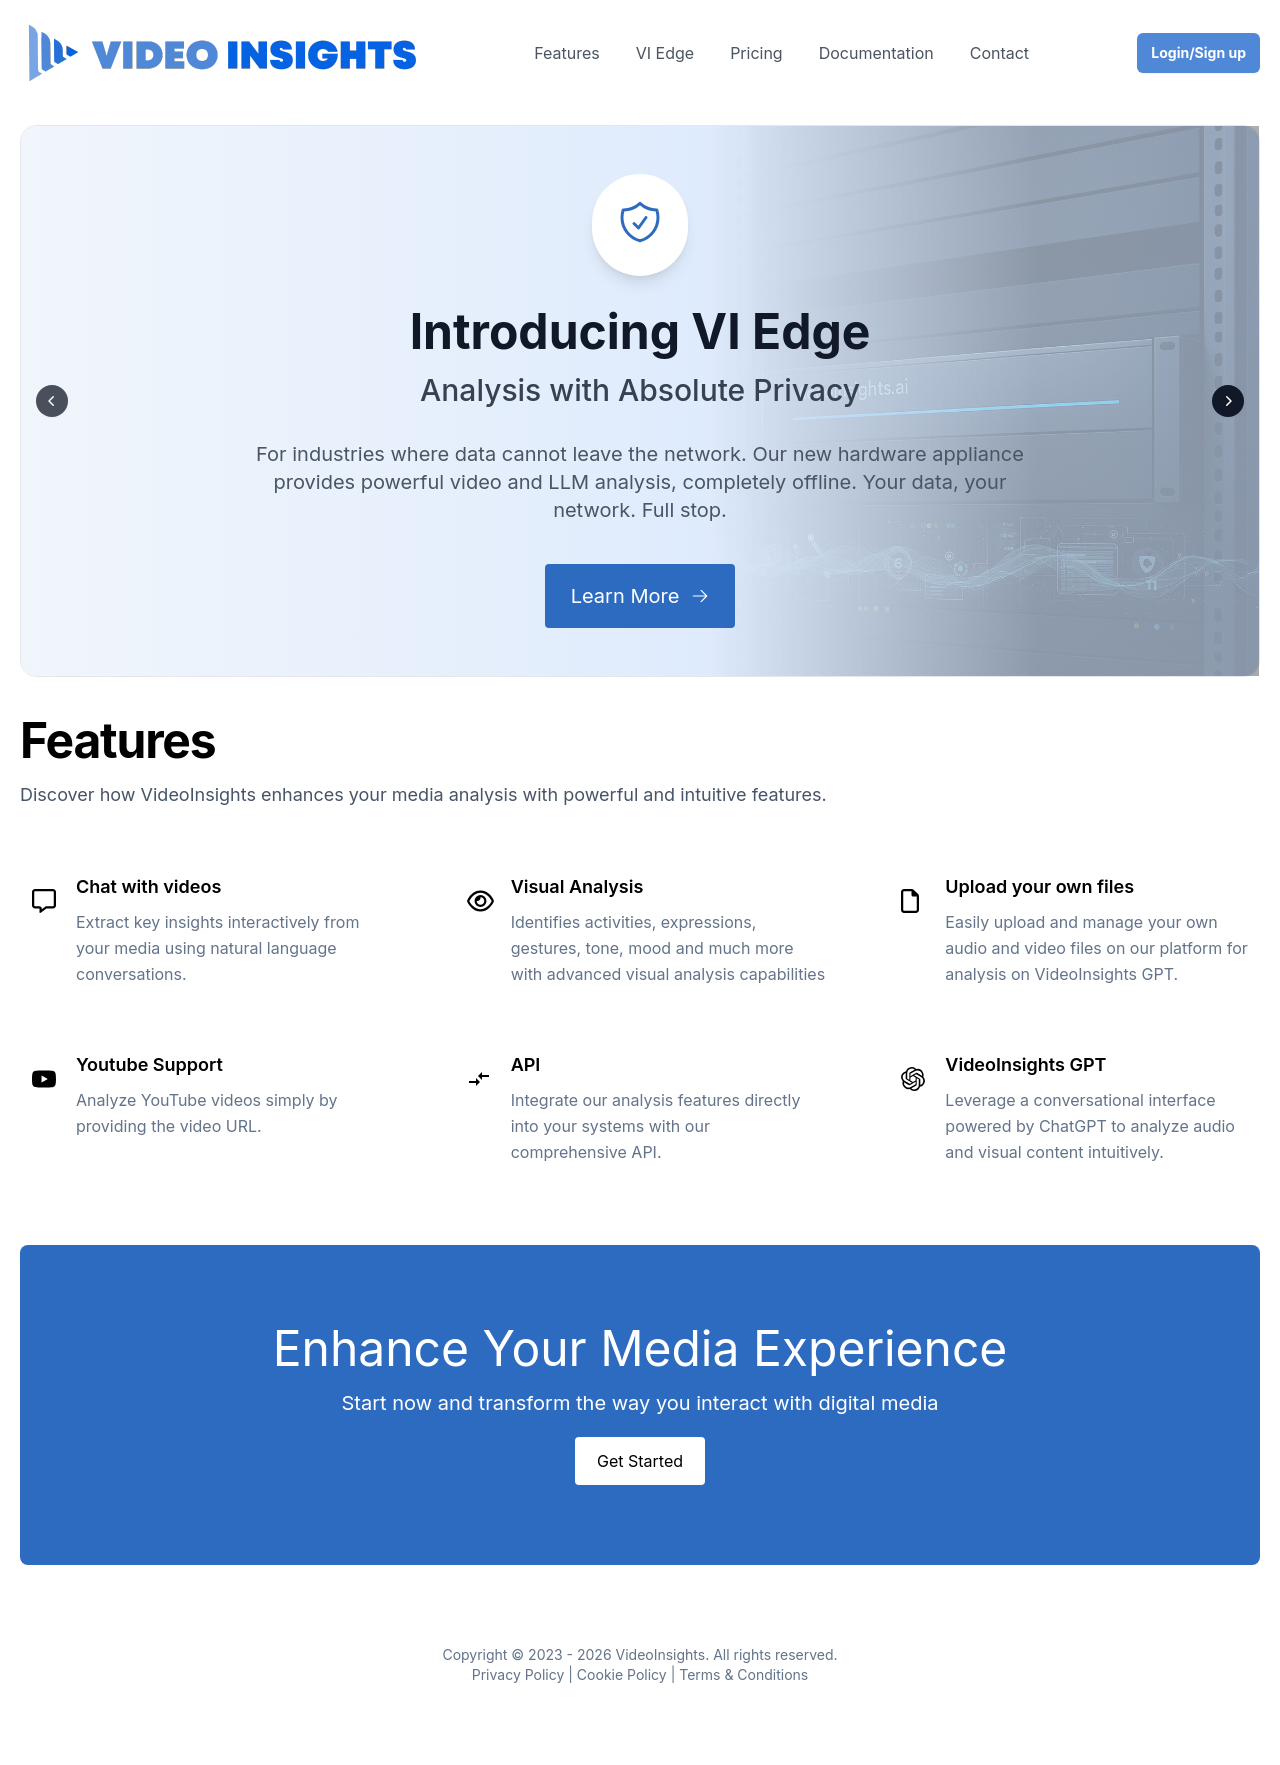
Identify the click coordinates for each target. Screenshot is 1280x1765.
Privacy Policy (518, 1674)
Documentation (876, 53)
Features (567, 53)
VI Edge (665, 53)
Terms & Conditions (743, 1674)
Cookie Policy (622, 1674)
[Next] (1228, 401)
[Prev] (52, 401)
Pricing (756, 53)
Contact (999, 53)
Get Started (640, 1461)
